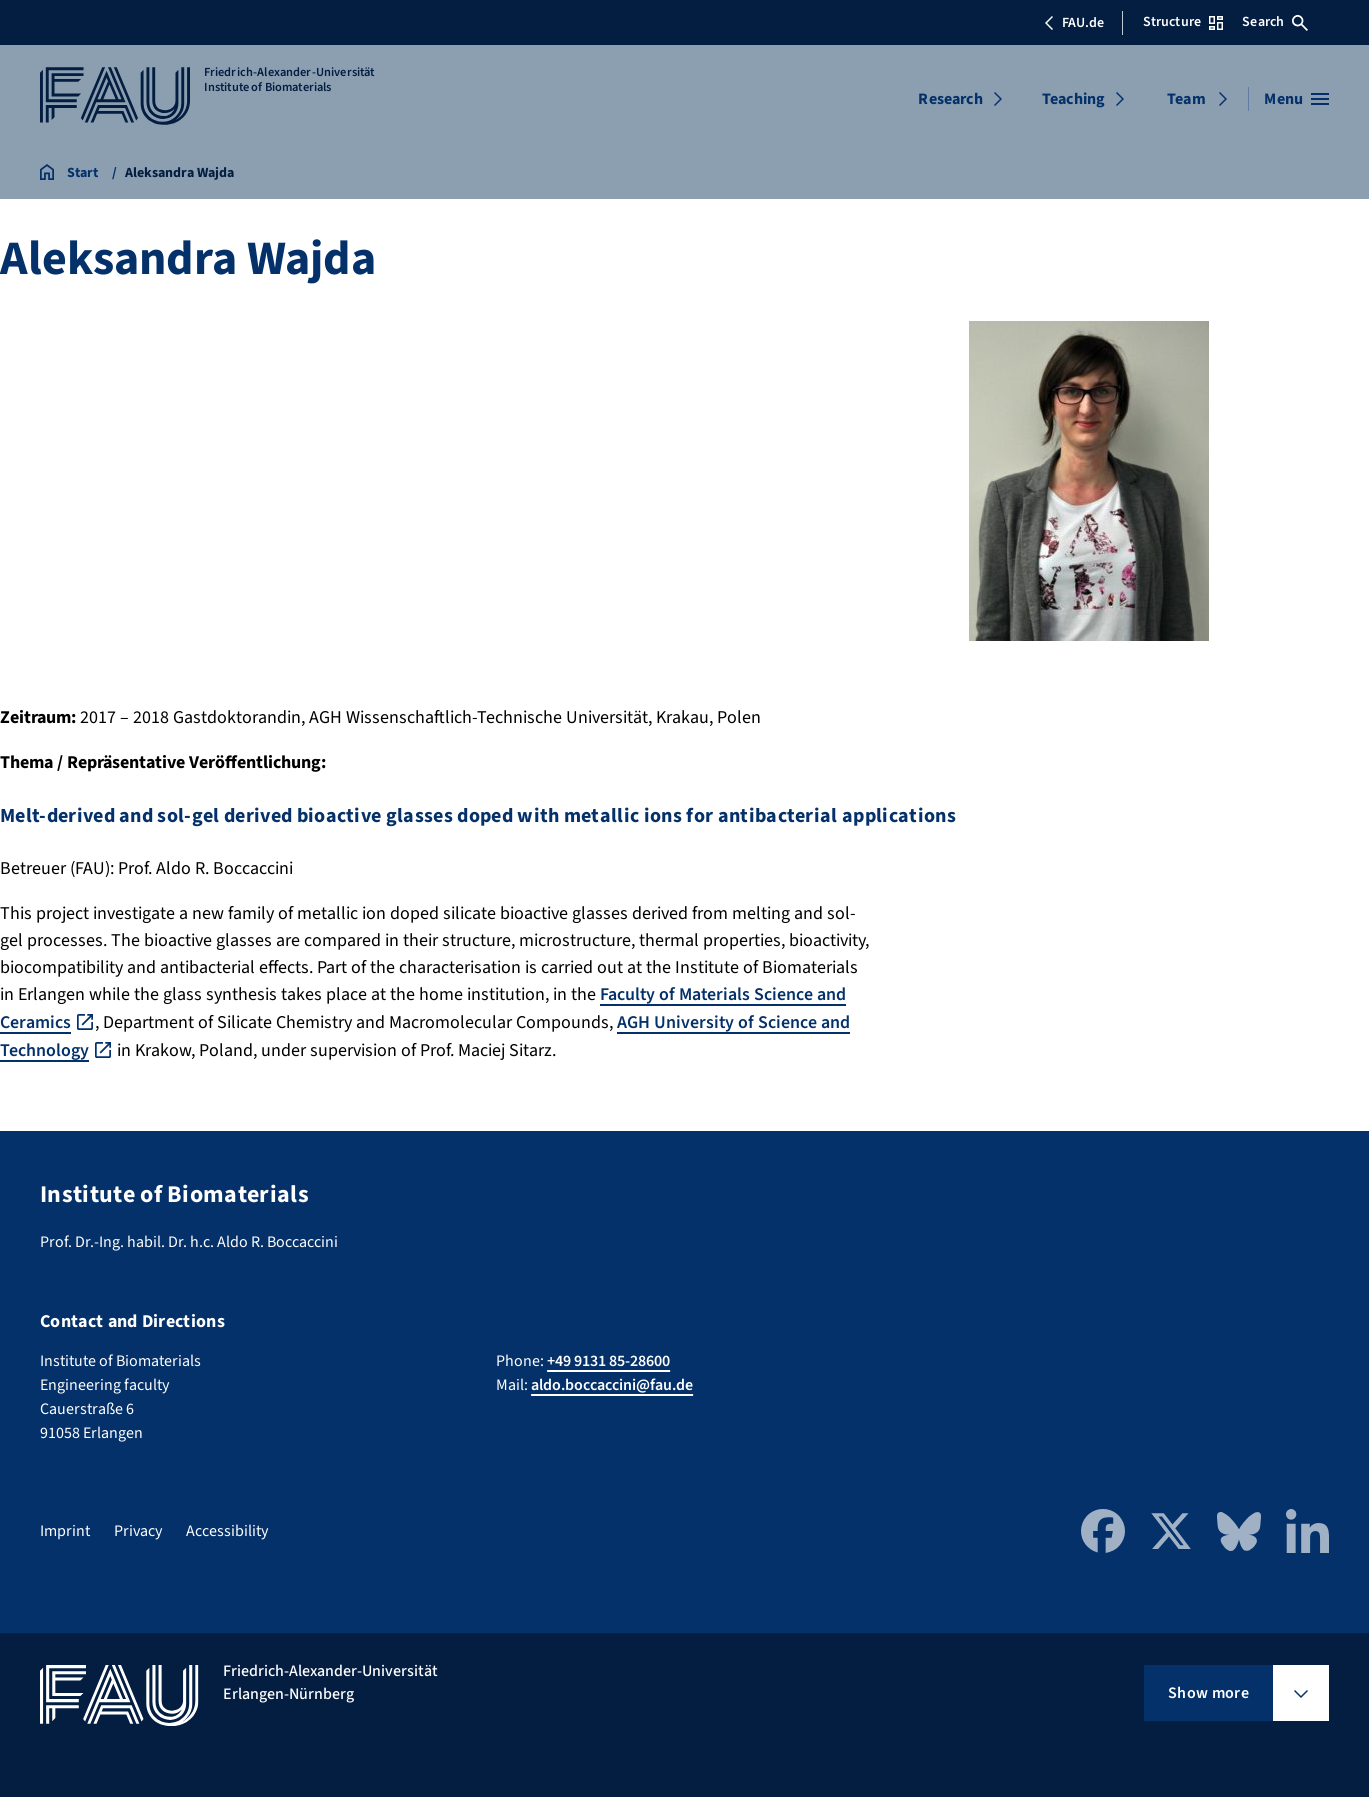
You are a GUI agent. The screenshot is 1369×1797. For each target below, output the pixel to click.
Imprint (65, 1529)
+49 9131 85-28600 (608, 1359)
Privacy (138, 1529)
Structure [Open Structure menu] (1183, 22)
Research (950, 99)
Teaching (1073, 99)
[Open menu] (1296, 99)
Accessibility (227, 1529)
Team (1186, 99)
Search (1275, 22)
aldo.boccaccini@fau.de (612, 1383)
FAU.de (1074, 23)
